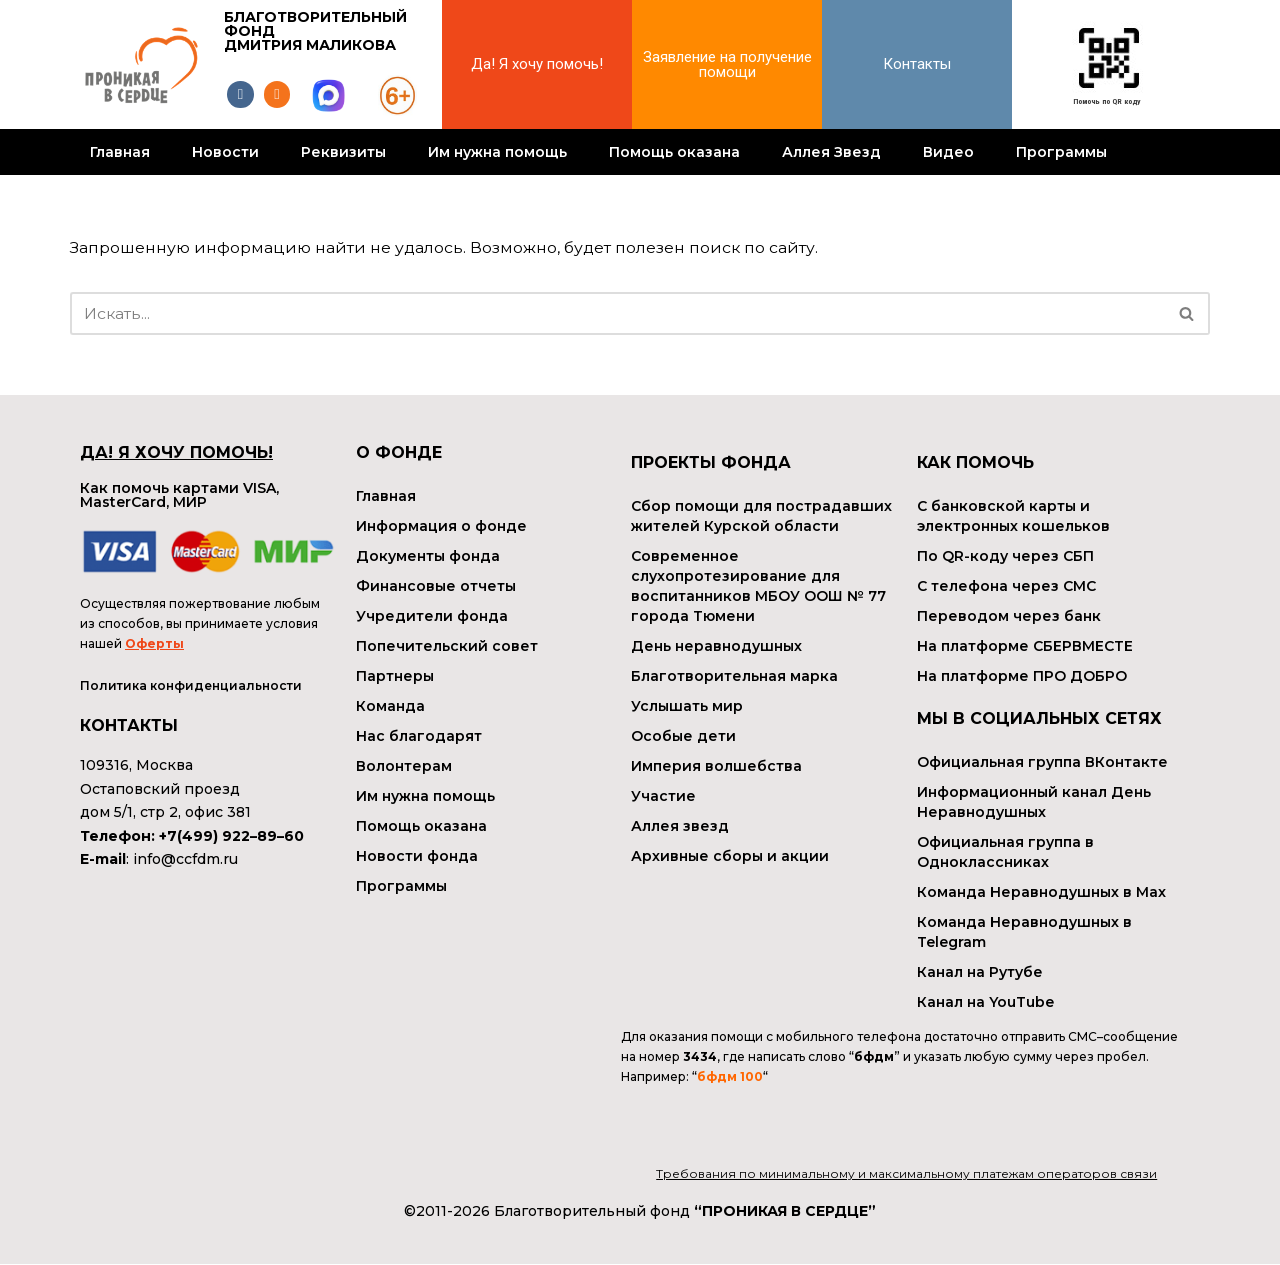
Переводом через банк (1009, 616)
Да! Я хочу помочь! (537, 64)
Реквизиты (343, 152)
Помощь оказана (674, 152)
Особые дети (683, 736)
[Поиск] (617, 313)
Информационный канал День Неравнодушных (1034, 802)
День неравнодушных (716, 646)
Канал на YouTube (985, 1002)
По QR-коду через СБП (1005, 556)
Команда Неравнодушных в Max (1041, 892)
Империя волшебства (716, 766)
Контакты (917, 64)
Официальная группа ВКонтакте (1042, 762)
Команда (390, 706)
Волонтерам (404, 766)
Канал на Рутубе (980, 972)
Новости (225, 152)
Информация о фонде (441, 526)
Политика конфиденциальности (191, 687)
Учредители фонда (432, 616)
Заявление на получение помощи (727, 64)
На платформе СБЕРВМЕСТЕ (1025, 646)
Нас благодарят (419, 736)
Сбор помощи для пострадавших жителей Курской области (761, 516)
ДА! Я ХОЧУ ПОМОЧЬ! (176, 452)
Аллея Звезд (831, 152)
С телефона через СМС (1006, 586)
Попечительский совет (447, 646)
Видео (948, 152)
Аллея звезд (680, 826)
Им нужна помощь (497, 152)
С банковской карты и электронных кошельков (1013, 516)
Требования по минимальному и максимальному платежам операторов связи (906, 1175)
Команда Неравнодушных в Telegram (1024, 932)
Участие (663, 796)
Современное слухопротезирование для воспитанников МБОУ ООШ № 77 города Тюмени (758, 586)
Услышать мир (687, 706)
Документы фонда (428, 556)
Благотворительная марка (734, 676)
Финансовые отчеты (436, 586)
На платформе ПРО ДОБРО (1022, 676)
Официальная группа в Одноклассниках (1005, 852)
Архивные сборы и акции (730, 856)
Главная (120, 152)
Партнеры (395, 676)
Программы (1061, 152)
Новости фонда (417, 856)
